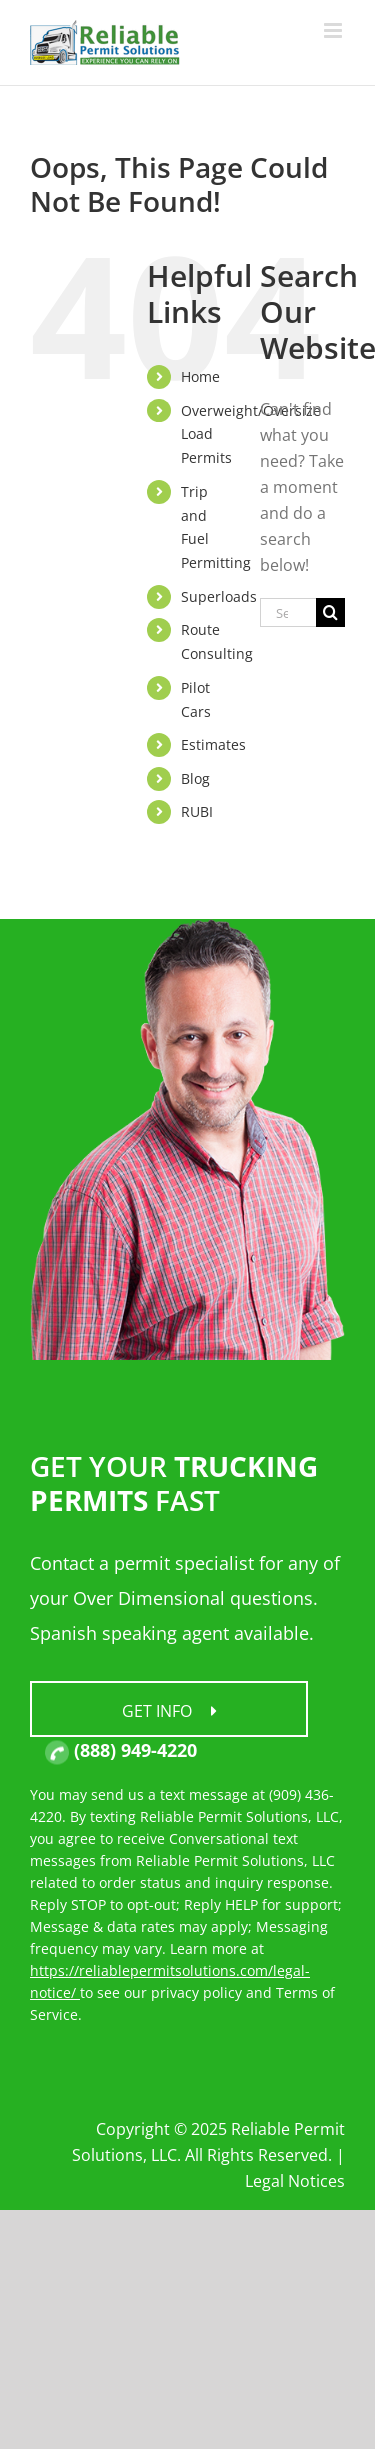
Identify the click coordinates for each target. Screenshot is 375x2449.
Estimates (213, 744)
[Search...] (288, 612)
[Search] (330, 612)
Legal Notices (295, 2181)
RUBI (197, 811)
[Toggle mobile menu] (334, 30)
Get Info (169, 1711)
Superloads (219, 596)
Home (200, 376)
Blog (195, 778)
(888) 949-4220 (121, 1750)
